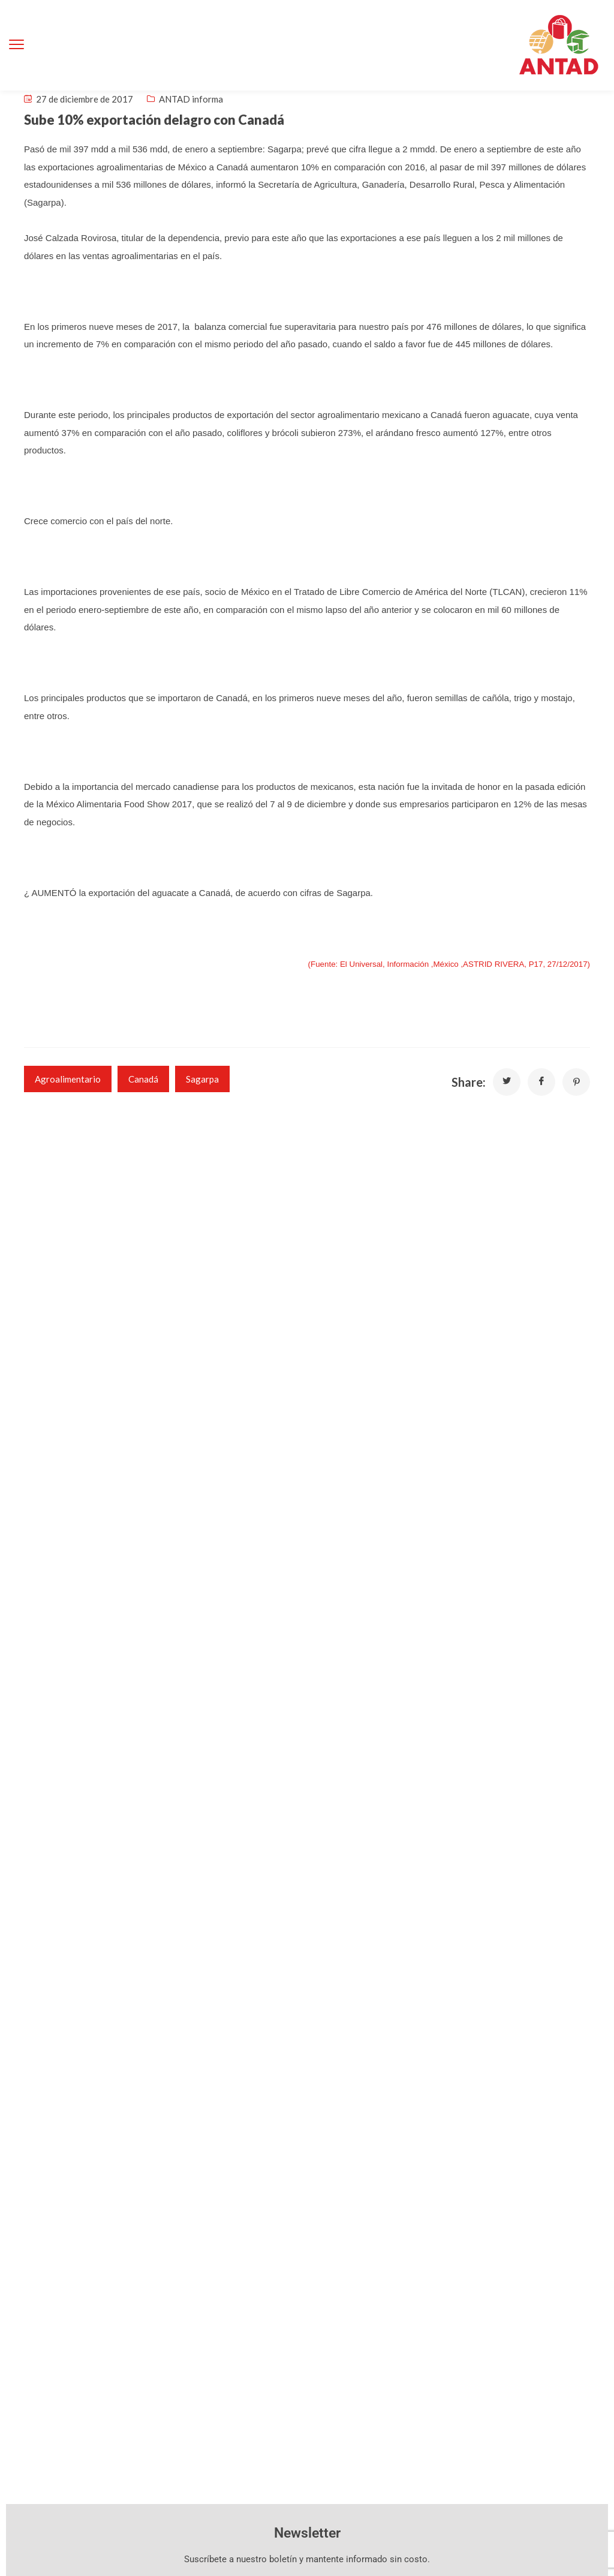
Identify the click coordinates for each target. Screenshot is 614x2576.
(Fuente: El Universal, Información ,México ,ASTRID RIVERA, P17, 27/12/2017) (449, 964)
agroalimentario (68, 1079)
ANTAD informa (191, 99)
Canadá (143, 1079)
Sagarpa (202, 1079)
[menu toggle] (16, 44)
